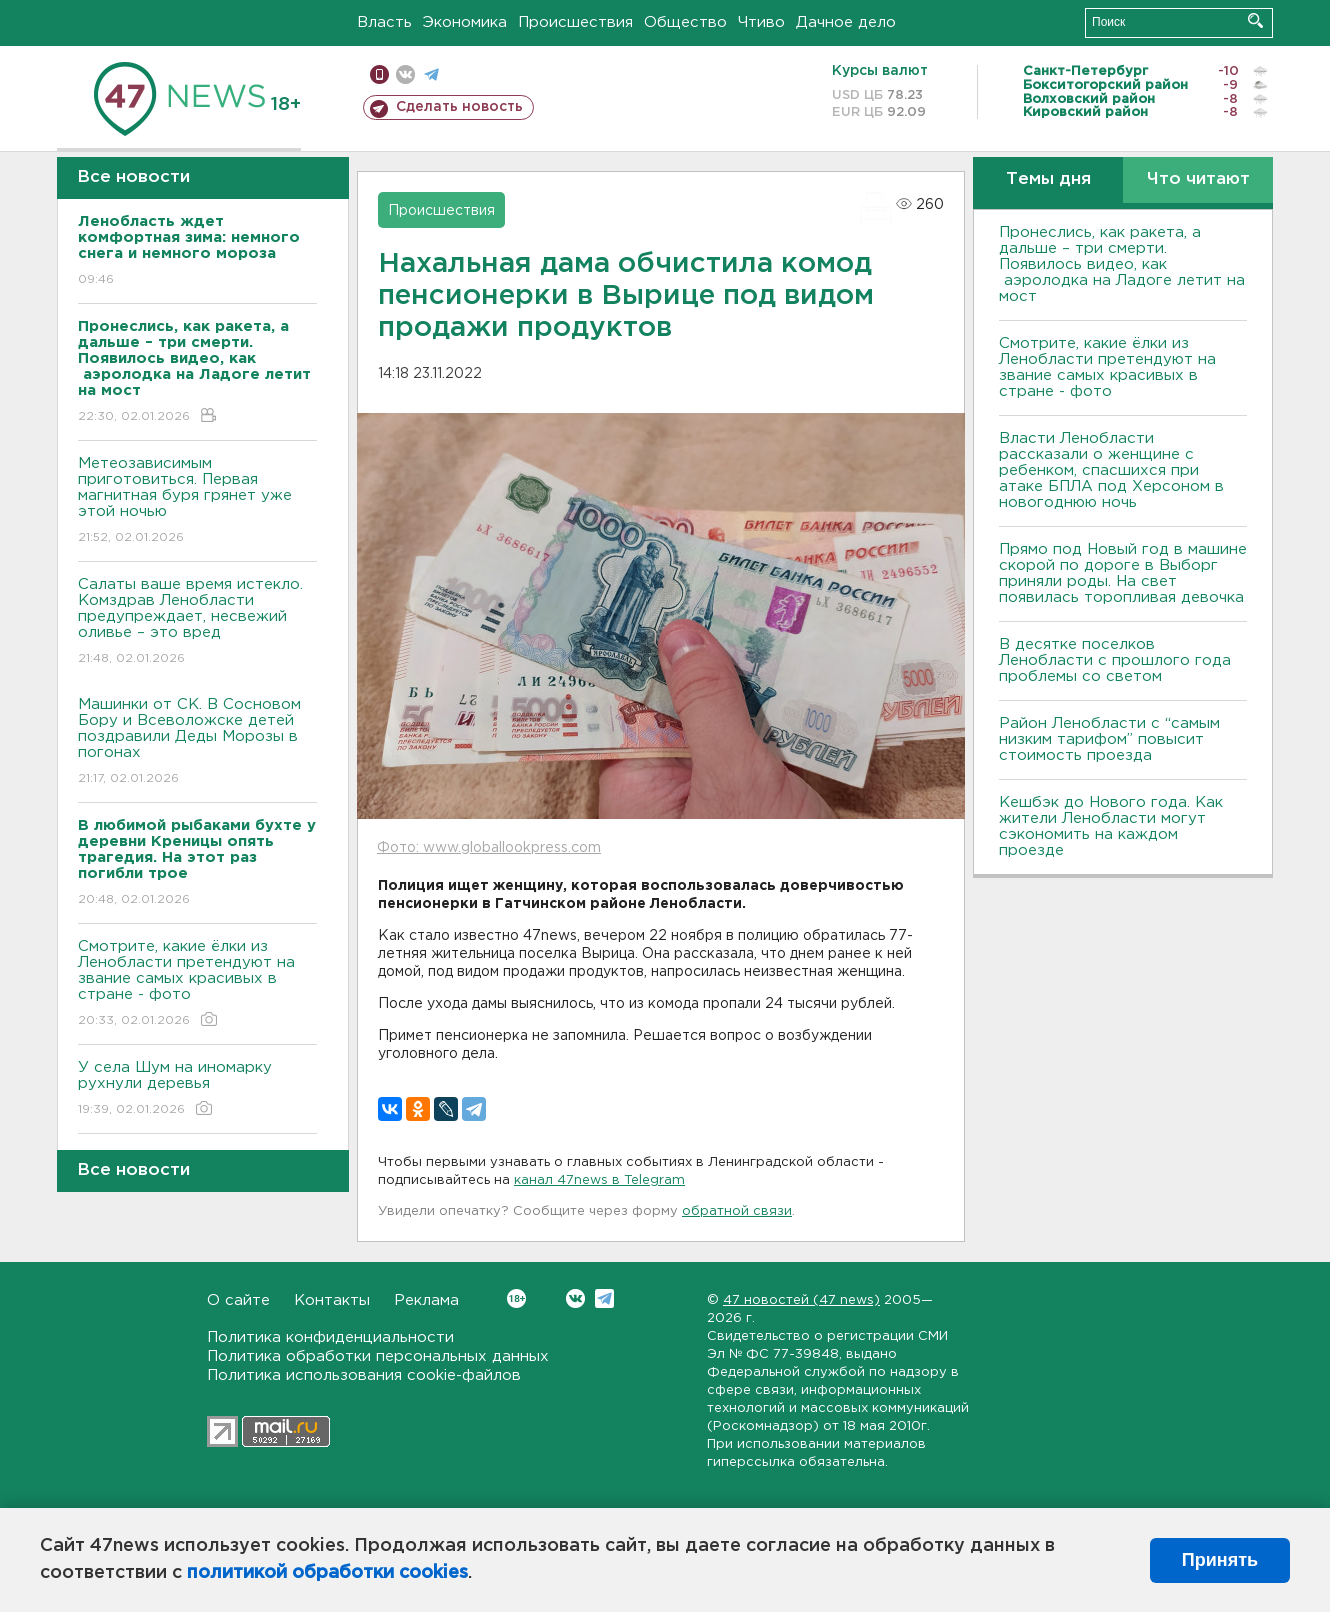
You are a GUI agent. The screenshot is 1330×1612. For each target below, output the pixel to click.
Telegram (604, 1298)
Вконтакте (516, 1298)
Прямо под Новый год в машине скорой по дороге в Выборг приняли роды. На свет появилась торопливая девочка (1123, 573)
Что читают (1198, 179)
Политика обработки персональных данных (378, 1356)
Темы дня (1048, 179)
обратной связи (737, 1211)
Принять (1220, 1560)
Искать (1255, 20)
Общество (685, 22)
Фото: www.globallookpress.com (489, 848)
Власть (384, 22)
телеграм (431, 74)
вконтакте (405, 74)
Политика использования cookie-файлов (364, 1375)
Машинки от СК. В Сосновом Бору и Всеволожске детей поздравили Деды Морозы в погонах (197, 742)
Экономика (465, 22)
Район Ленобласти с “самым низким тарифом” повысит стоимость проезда (1109, 739)
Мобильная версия (379, 74)
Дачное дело (846, 22)
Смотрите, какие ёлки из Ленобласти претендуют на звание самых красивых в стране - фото (197, 984)
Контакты (332, 1300)
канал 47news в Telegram (599, 1180)
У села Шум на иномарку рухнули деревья (197, 1089)
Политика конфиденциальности (330, 1337)
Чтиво (761, 22)
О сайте (238, 1300)
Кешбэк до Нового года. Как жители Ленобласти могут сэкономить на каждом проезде (1111, 826)
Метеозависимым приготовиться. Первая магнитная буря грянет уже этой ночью (197, 501)
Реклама (426, 1300)
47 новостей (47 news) (801, 1300)
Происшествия (575, 22)
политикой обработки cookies (327, 1573)
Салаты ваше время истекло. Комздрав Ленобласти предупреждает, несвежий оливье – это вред (197, 622)
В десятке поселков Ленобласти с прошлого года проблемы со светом (1115, 660)
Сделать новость (459, 107)
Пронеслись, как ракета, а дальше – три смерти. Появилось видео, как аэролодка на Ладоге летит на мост (1122, 264)
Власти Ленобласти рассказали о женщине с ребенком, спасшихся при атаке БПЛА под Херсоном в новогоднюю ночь (1111, 470)
